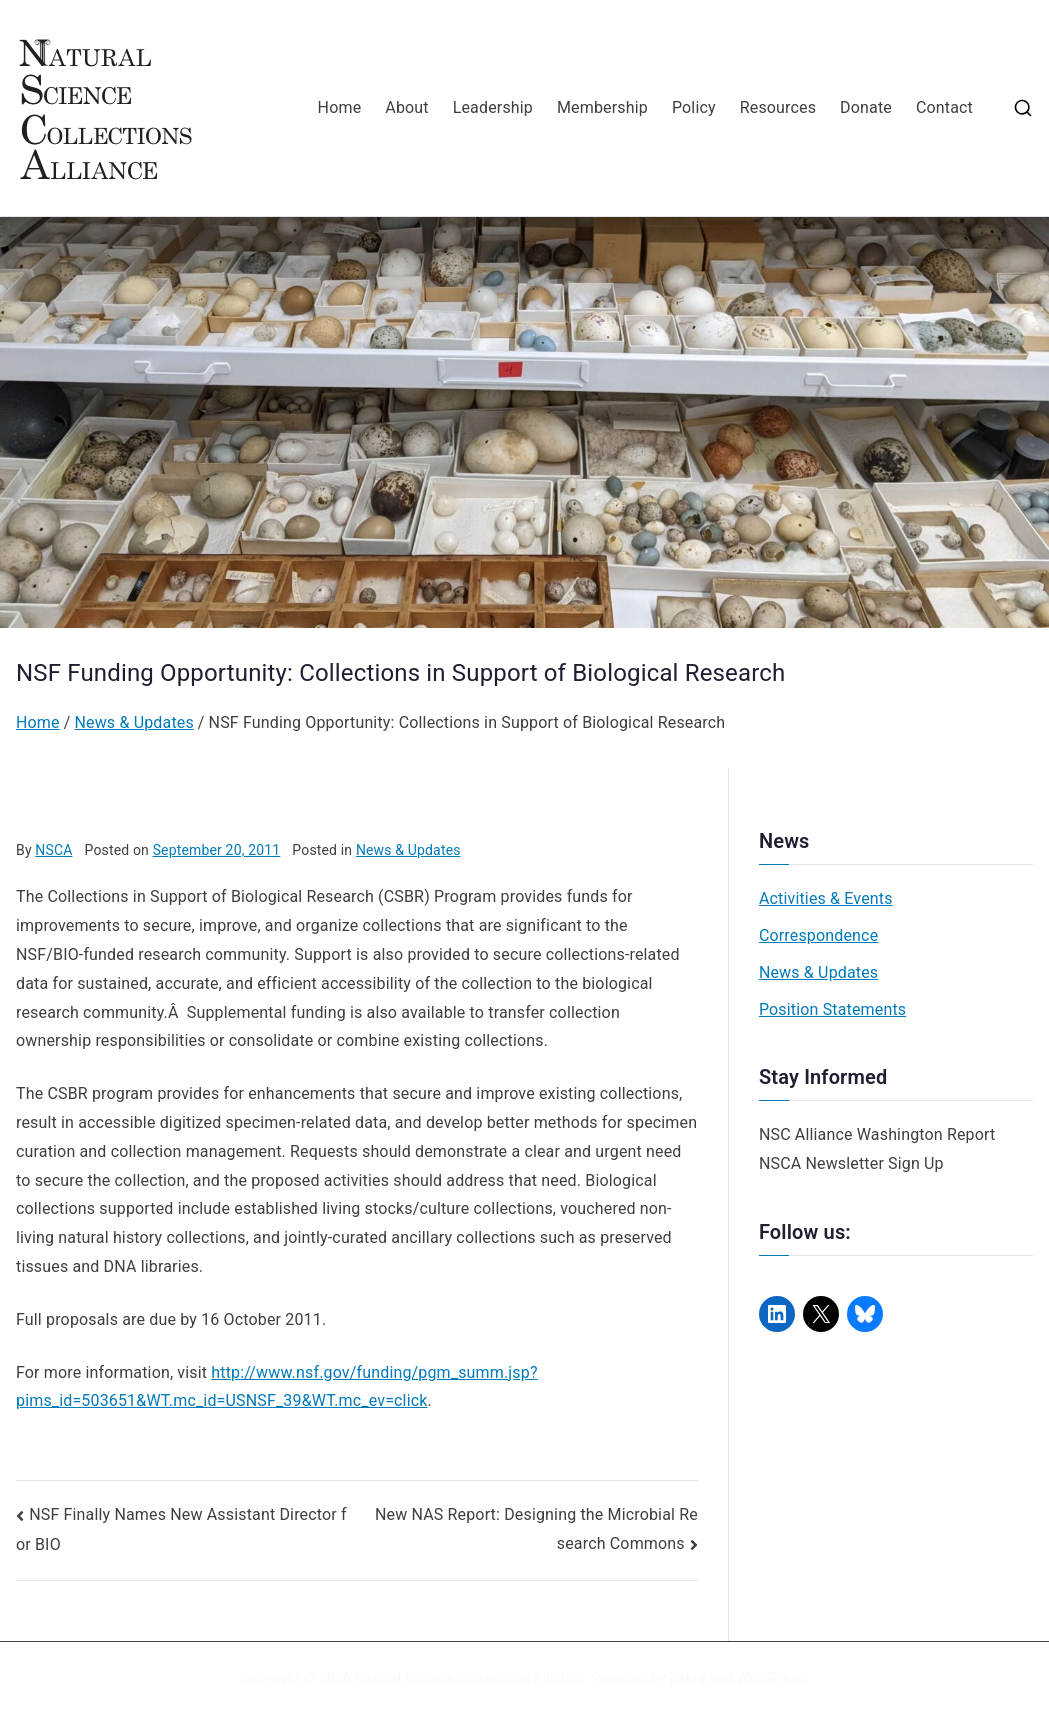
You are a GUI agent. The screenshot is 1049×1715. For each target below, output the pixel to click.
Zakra (687, 1678)
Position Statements (832, 1009)
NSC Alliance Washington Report (877, 1134)
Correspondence (818, 935)
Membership (602, 107)
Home (340, 107)
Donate (866, 107)
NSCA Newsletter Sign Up (851, 1163)
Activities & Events (826, 898)
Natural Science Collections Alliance (470, 1678)
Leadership (493, 107)
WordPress (770, 1678)
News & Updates (408, 850)
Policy (694, 107)
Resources (778, 107)
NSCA (53, 850)
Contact (944, 107)
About (406, 107)
